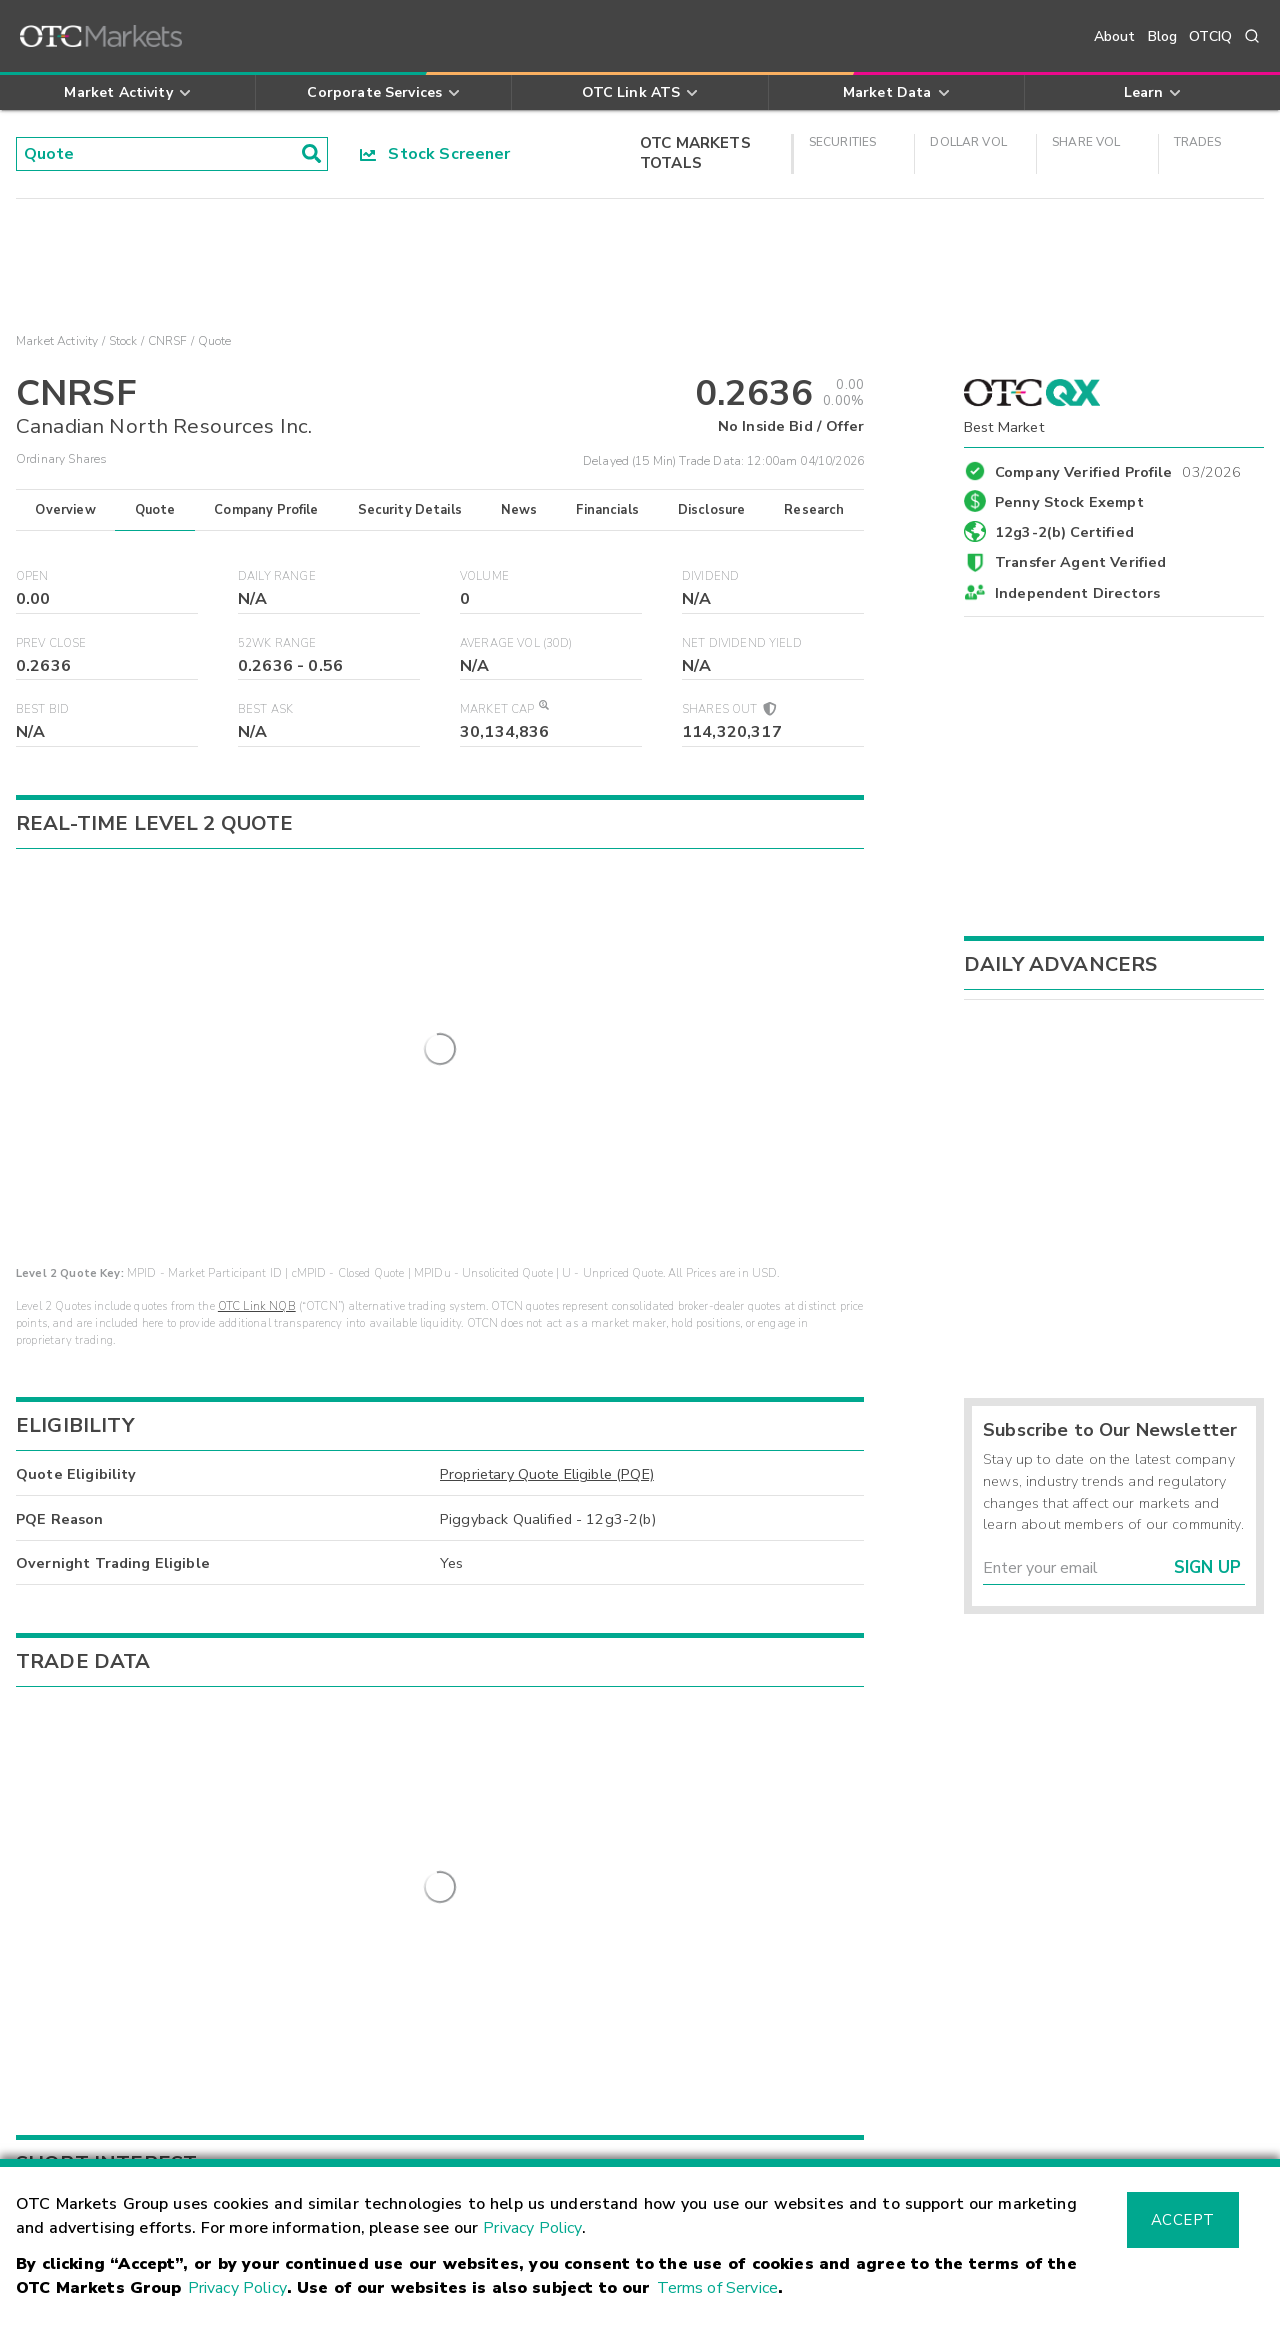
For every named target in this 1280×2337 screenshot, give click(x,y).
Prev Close (51, 643)
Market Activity (57, 341)
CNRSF (168, 341)
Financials (607, 510)
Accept (1183, 2220)
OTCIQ (1210, 36)
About (1115, 36)
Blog (1163, 36)
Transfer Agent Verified (1080, 562)
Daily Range (277, 576)
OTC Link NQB (257, 936)
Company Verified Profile (1118, 469)
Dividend (710, 576)
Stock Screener (435, 154)
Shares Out (728, 709)
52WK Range (277, 643)
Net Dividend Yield (742, 643)
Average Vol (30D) (516, 643)
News (519, 510)
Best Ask (265, 709)
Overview (65, 510)
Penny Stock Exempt (1069, 502)
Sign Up (1207, 1567)
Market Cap (504, 709)
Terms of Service (717, 2288)
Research (814, 510)
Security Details (410, 510)
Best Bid (42, 709)
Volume (484, 576)
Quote (155, 510)
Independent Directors (1077, 593)
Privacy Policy (532, 2228)
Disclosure (712, 510)
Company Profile (266, 510)
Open (32, 576)
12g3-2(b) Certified (1064, 532)
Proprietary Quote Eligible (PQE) (547, 1104)
